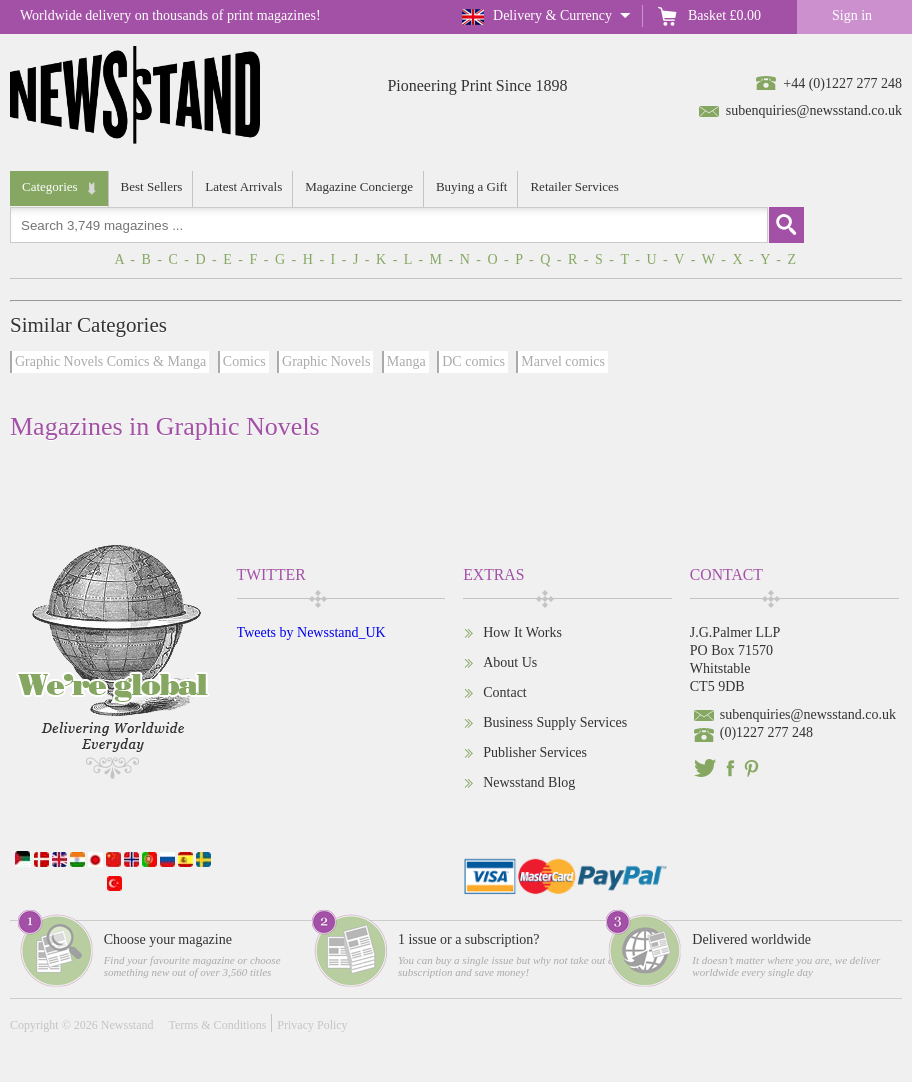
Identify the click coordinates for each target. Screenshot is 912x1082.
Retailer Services (574, 186)
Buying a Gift (472, 186)
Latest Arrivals (243, 186)
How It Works (522, 632)
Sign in (852, 15)
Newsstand (127, 1025)
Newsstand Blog (529, 782)
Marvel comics (563, 361)
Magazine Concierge (359, 186)
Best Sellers (152, 186)
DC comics (473, 361)
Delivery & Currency (552, 15)
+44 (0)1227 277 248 (842, 83)
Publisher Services (535, 752)
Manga (406, 361)
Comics (244, 361)
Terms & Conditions (217, 1025)
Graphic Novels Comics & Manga (110, 361)
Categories (50, 186)
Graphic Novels (326, 361)
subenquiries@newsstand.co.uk (814, 110)
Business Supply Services (555, 722)
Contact (505, 692)
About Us (510, 662)
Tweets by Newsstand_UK (311, 632)
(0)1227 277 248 (766, 732)
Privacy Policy (312, 1025)
